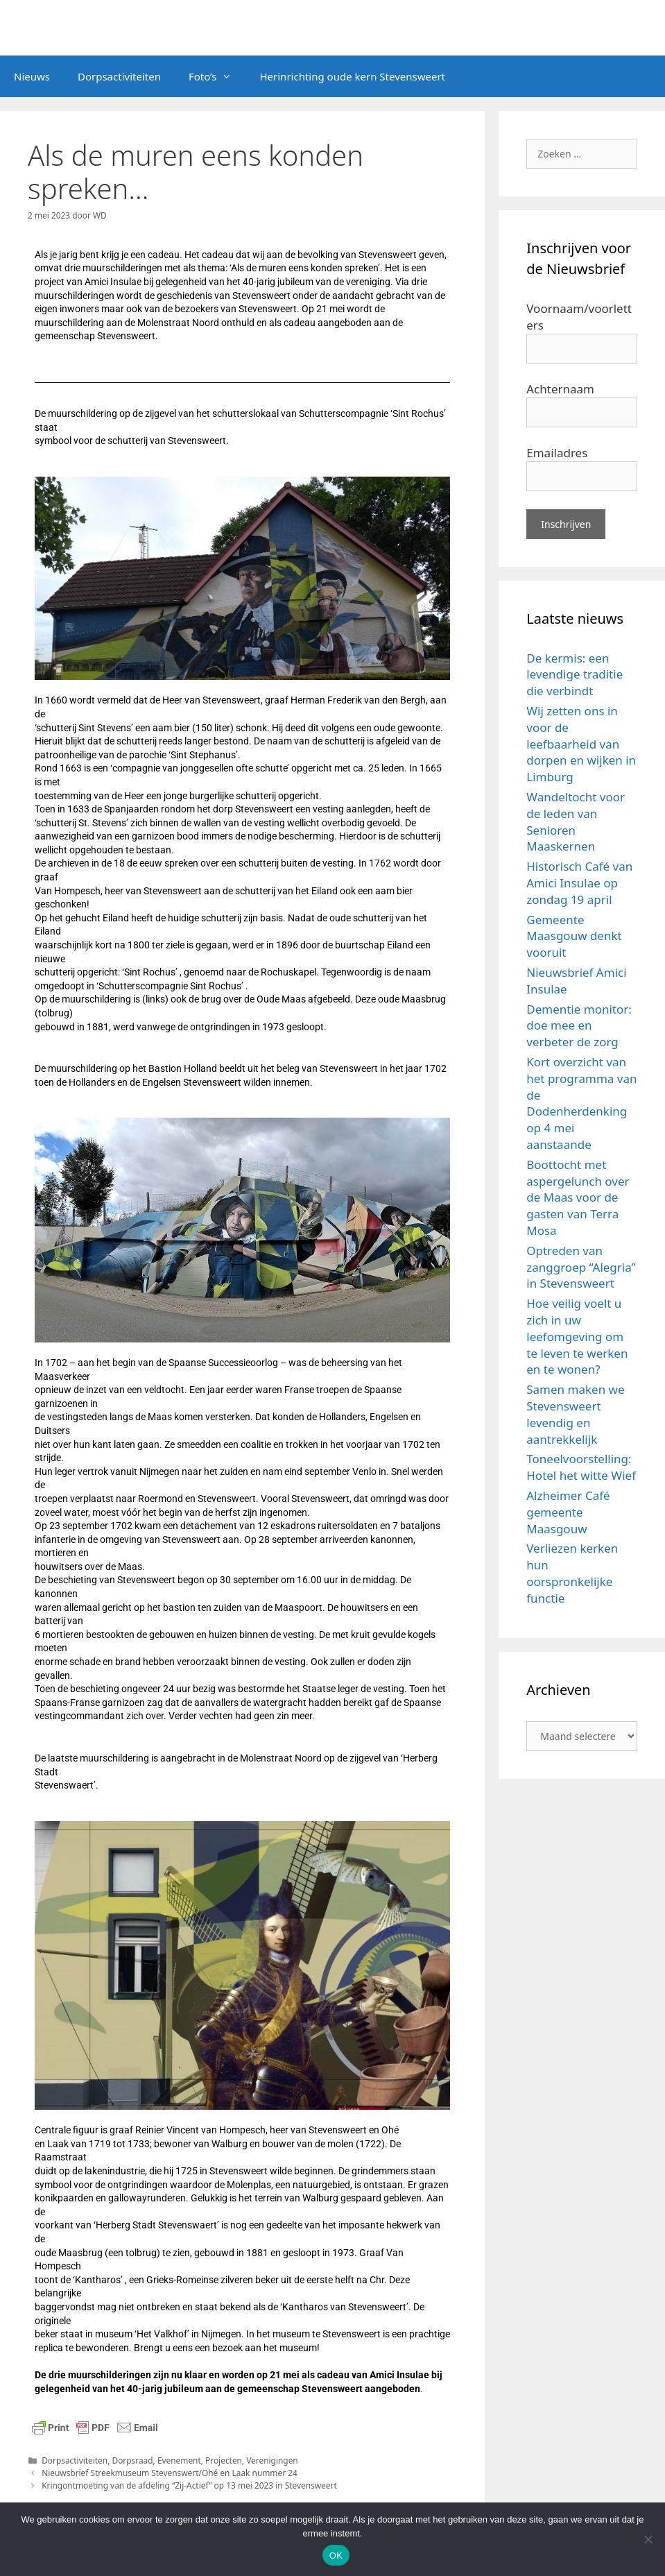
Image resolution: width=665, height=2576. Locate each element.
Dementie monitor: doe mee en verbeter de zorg (579, 1025)
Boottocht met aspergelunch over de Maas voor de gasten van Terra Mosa (577, 1197)
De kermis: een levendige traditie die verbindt (574, 674)
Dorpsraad (132, 2460)
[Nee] (648, 2539)
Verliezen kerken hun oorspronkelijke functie (572, 1572)
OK (336, 2555)
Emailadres (556, 453)
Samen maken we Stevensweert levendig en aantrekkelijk (575, 1414)
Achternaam (560, 389)
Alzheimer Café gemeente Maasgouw (568, 1512)
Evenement (179, 2460)
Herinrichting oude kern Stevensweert (352, 76)
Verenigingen (272, 2460)
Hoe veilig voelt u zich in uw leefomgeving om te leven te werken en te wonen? (577, 1336)
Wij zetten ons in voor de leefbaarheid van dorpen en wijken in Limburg (581, 744)
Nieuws (32, 76)
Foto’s (217, 76)
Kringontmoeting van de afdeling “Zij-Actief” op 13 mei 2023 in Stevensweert (189, 2485)
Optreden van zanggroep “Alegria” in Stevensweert (580, 1267)
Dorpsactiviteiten (119, 76)
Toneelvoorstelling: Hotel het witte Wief (581, 1467)
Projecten (223, 2460)
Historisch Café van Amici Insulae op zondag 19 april (579, 882)
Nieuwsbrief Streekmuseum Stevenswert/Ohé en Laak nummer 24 (169, 2472)
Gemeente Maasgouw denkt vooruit (573, 936)
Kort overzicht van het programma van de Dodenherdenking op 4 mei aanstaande (581, 1103)
